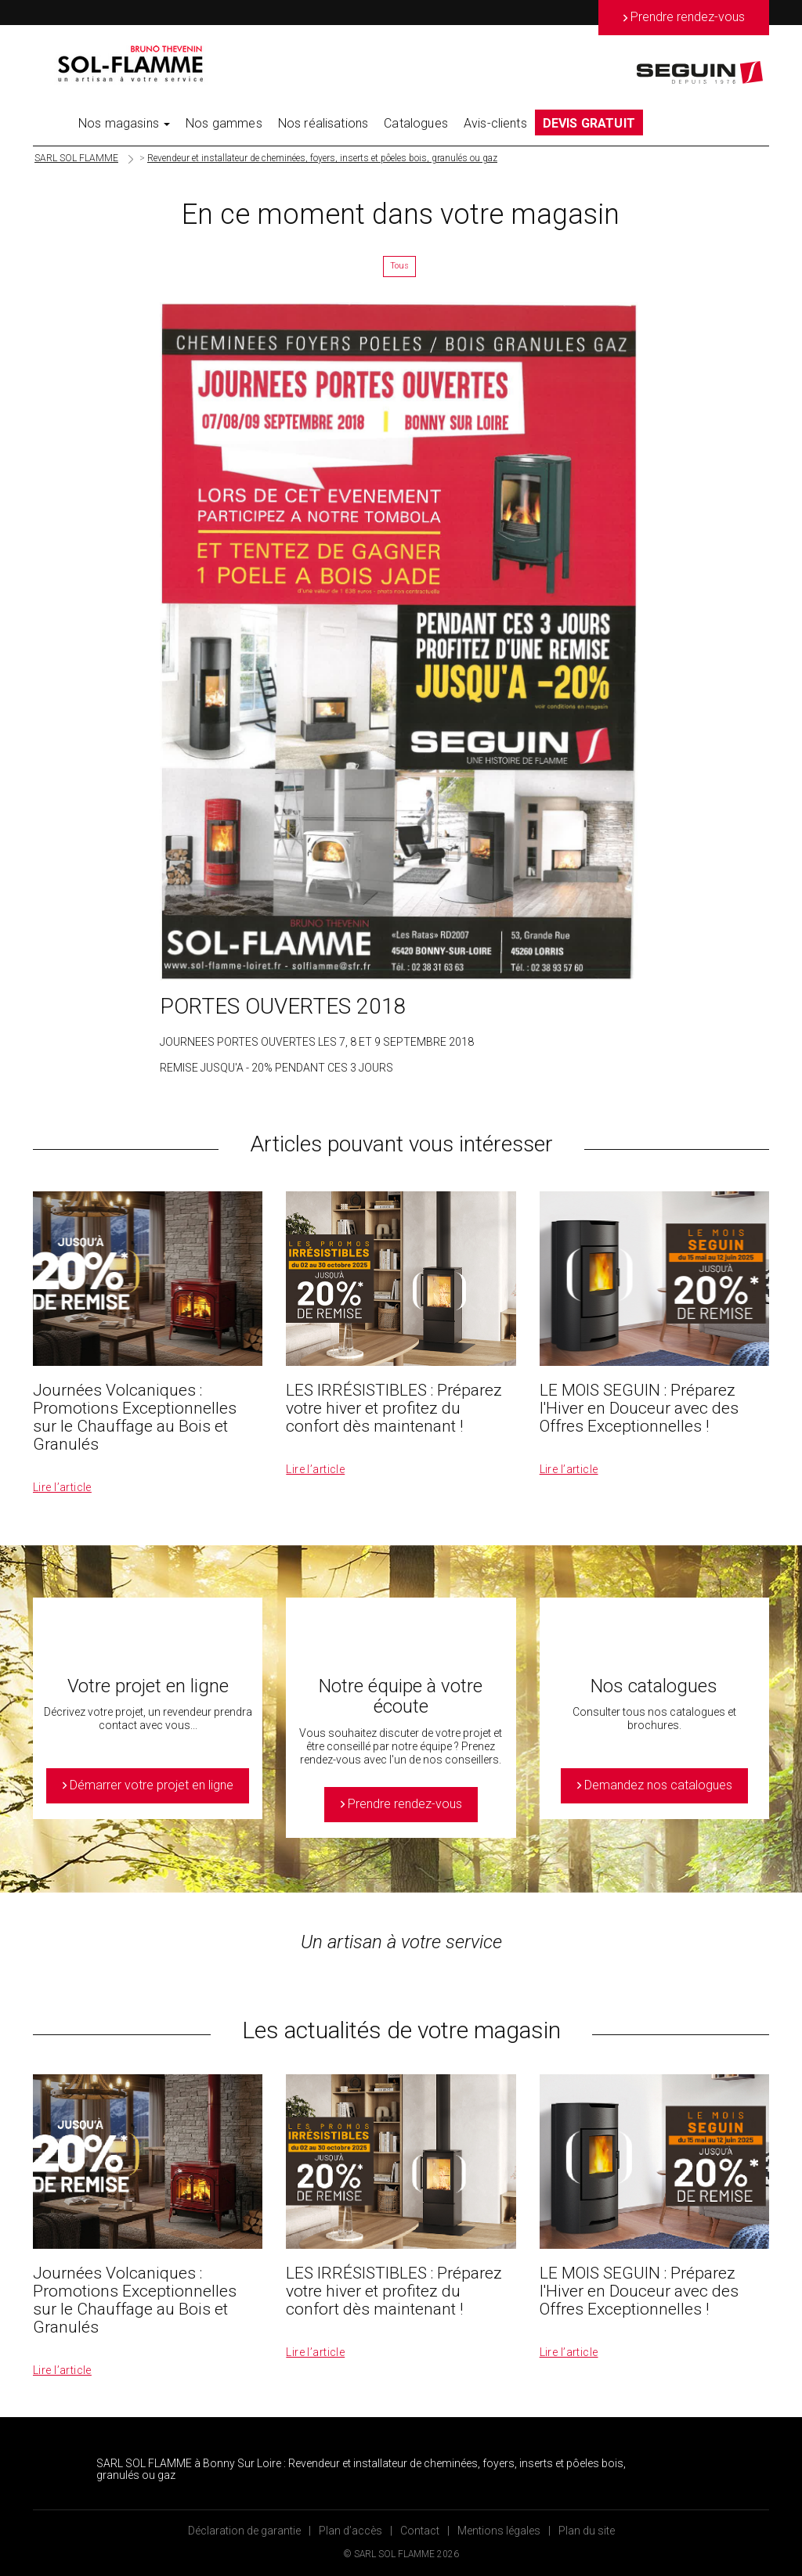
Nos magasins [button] (124, 123)
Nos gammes (224, 123)
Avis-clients (495, 123)
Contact (419, 2530)
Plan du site (586, 2530)
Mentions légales (498, 2530)
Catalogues (416, 123)
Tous (399, 266)
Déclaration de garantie (244, 2530)
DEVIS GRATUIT (589, 123)
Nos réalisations (323, 123)
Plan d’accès (350, 2530)
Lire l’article (62, 1487)
